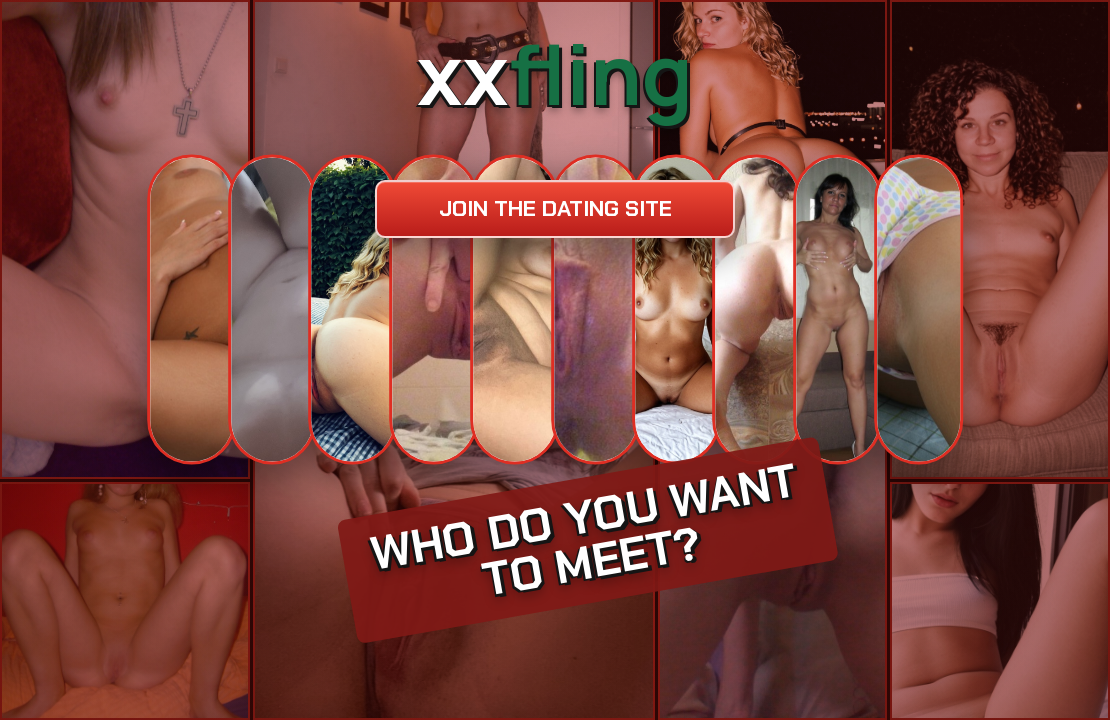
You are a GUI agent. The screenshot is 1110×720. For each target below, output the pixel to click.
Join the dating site (555, 208)
